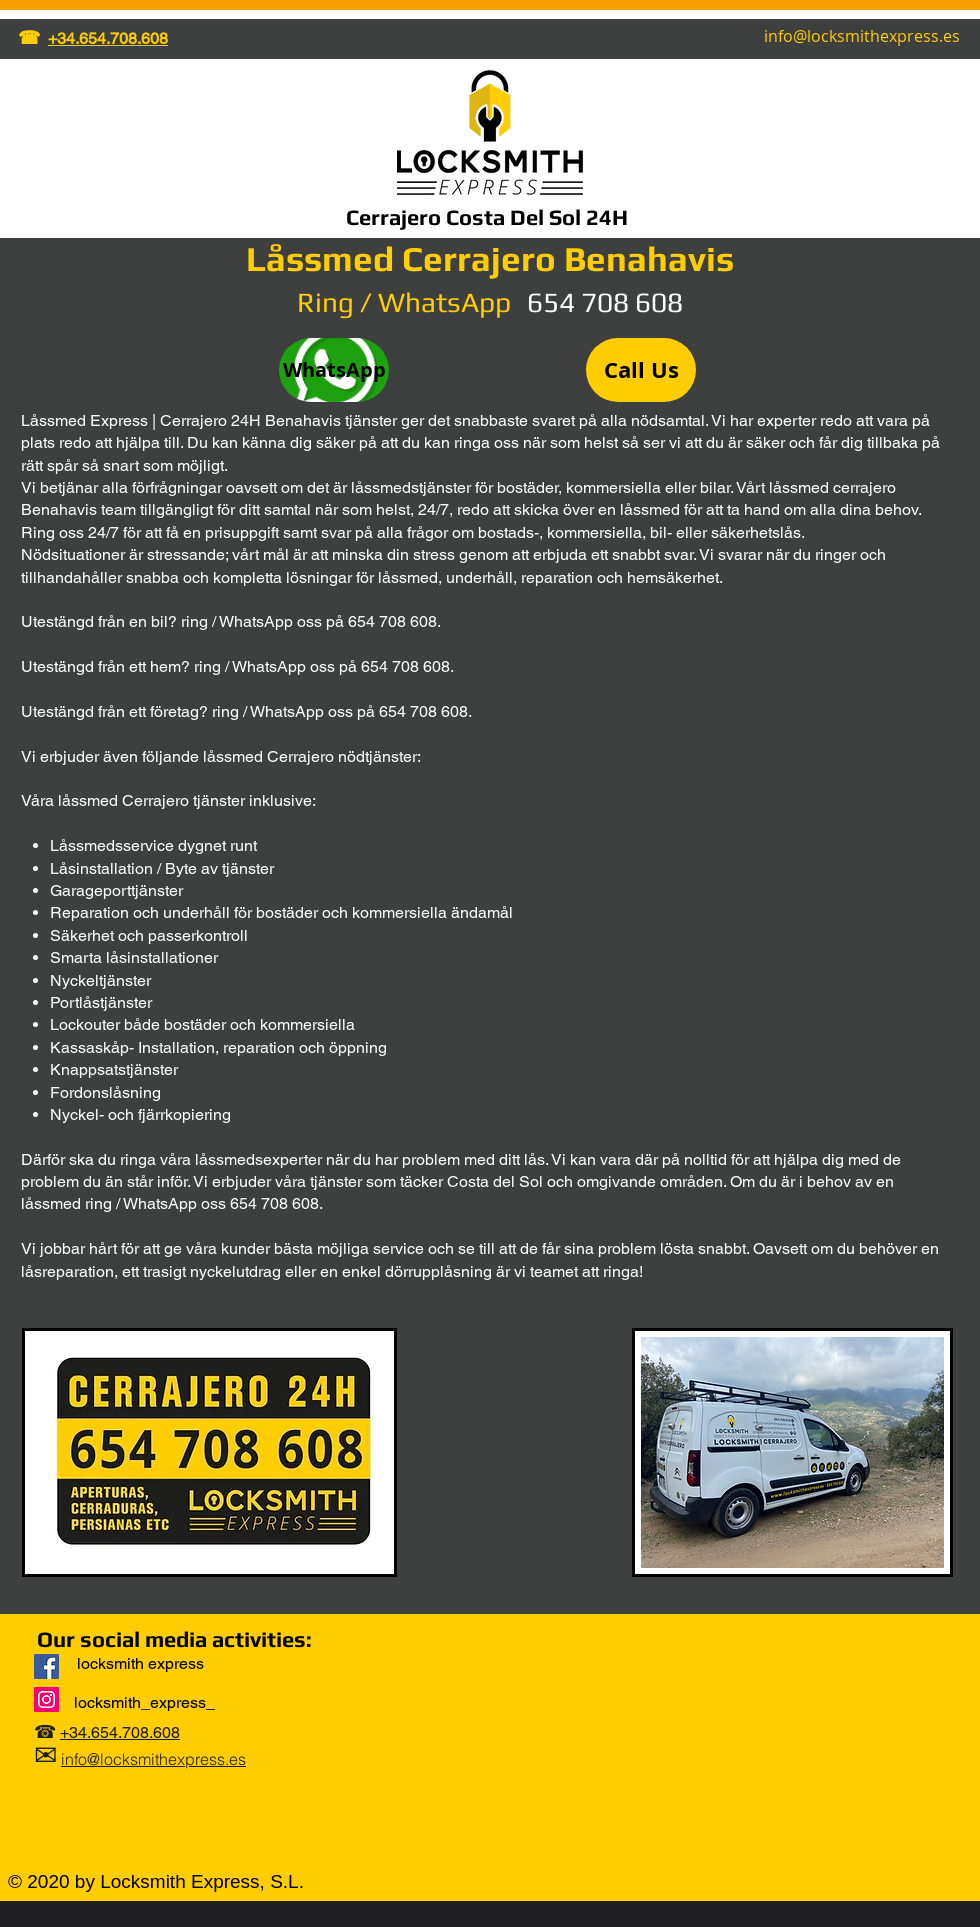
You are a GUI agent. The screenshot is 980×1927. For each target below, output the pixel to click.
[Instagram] (46, 1699)
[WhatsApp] (334, 370)
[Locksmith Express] (46, 1666)
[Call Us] (641, 370)
